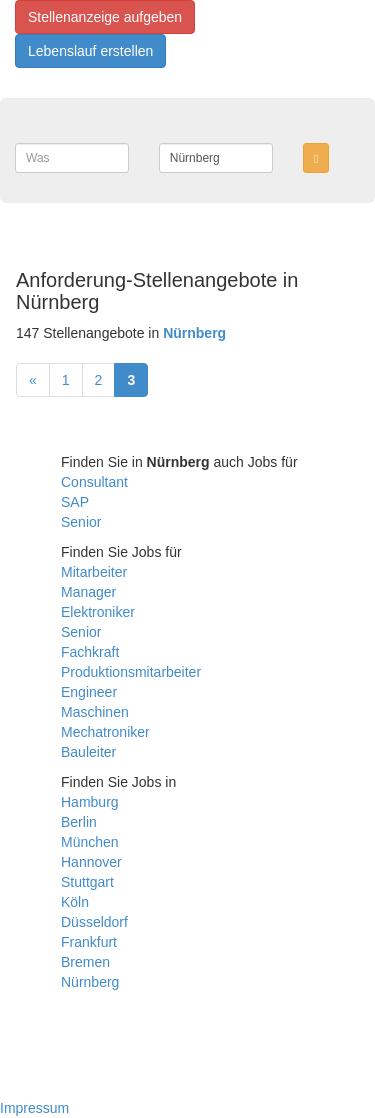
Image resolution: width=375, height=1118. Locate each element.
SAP (75, 502)
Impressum (34, 1108)
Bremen (85, 962)
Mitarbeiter (94, 572)
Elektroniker (98, 612)
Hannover (91, 862)
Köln (75, 902)
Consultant (94, 482)
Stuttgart (87, 882)
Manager (88, 592)
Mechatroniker (105, 732)
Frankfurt (89, 942)
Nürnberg (90, 982)
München (90, 842)
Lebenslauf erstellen (90, 51)
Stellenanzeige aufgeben (105, 17)
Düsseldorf (94, 922)
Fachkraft (90, 652)
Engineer (89, 692)
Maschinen (95, 712)
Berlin (79, 822)
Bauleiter (88, 752)
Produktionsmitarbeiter (131, 672)
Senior (81, 522)
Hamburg (90, 802)
